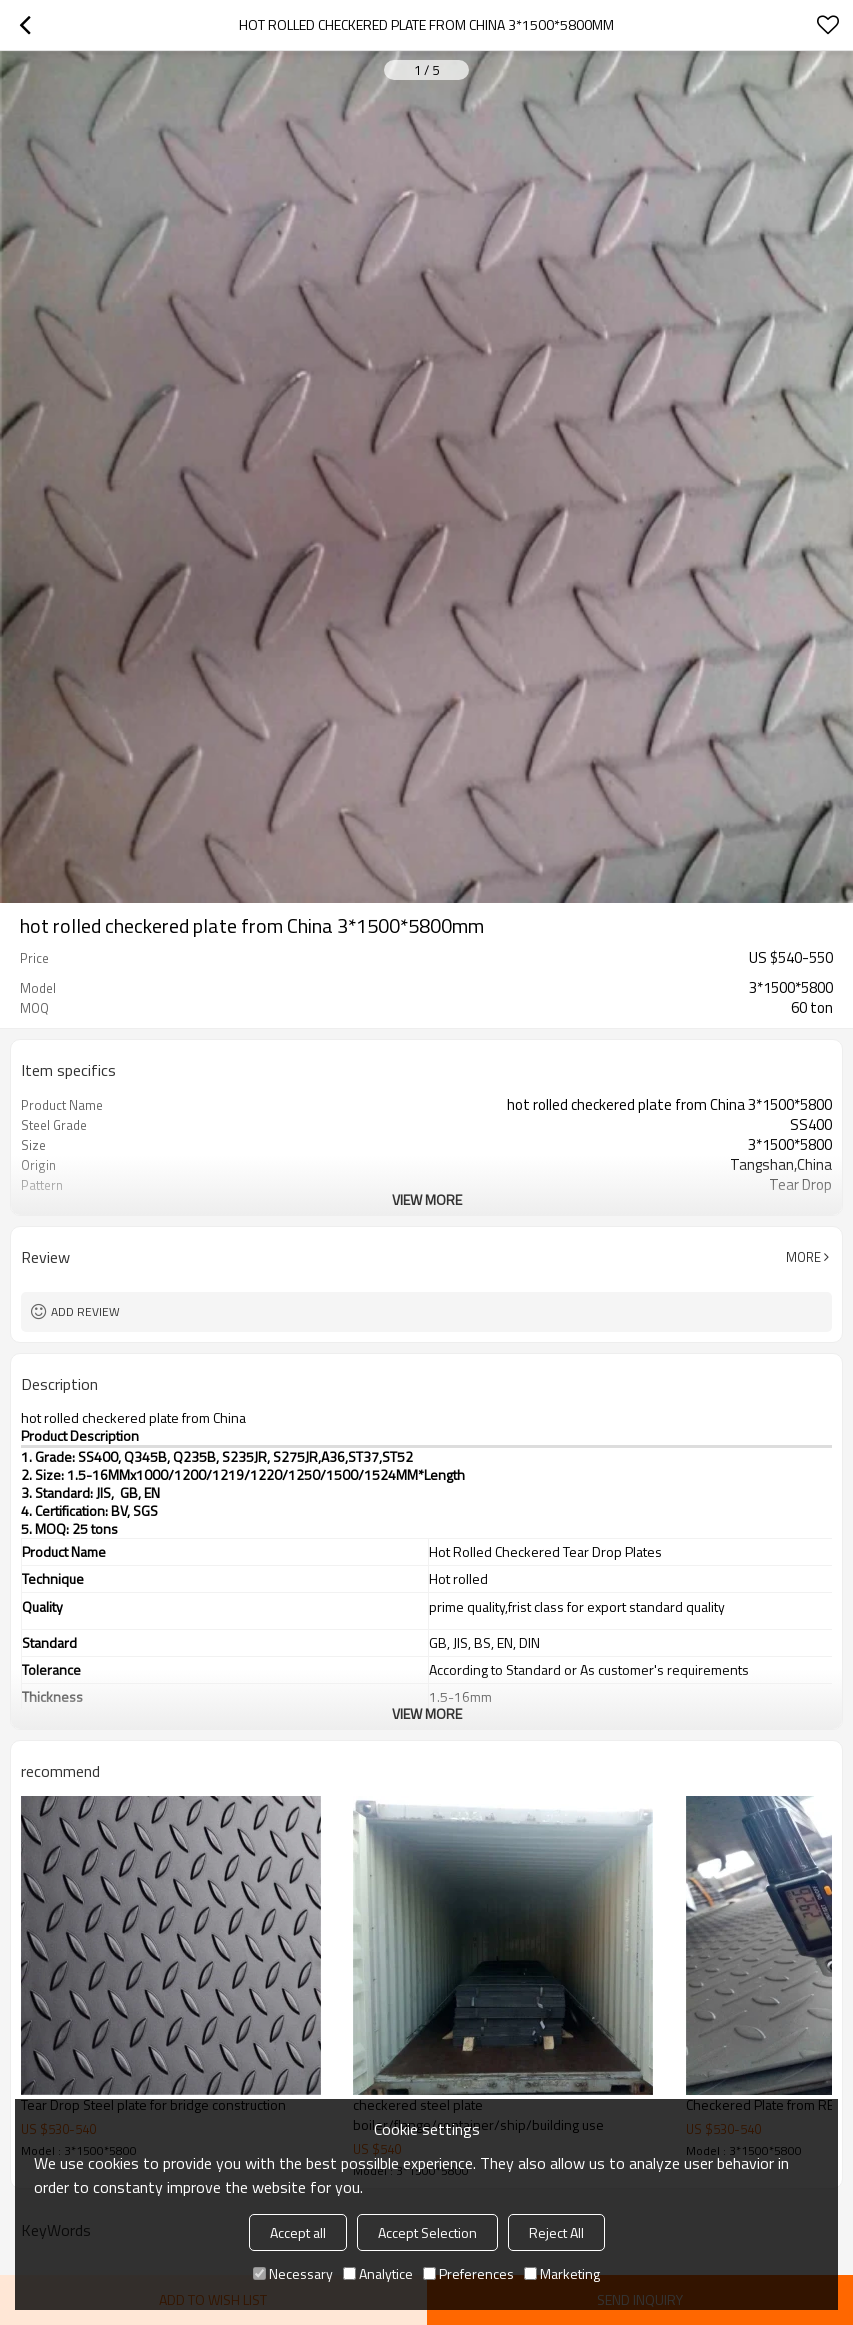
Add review (85, 1311)
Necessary (293, 2273)
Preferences (468, 2273)
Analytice (378, 2273)
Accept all (298, 2232)
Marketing (562, 2273)
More (803, 1257)
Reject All (556, 2232)
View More (427, 1199)
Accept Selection (427, 2232)
